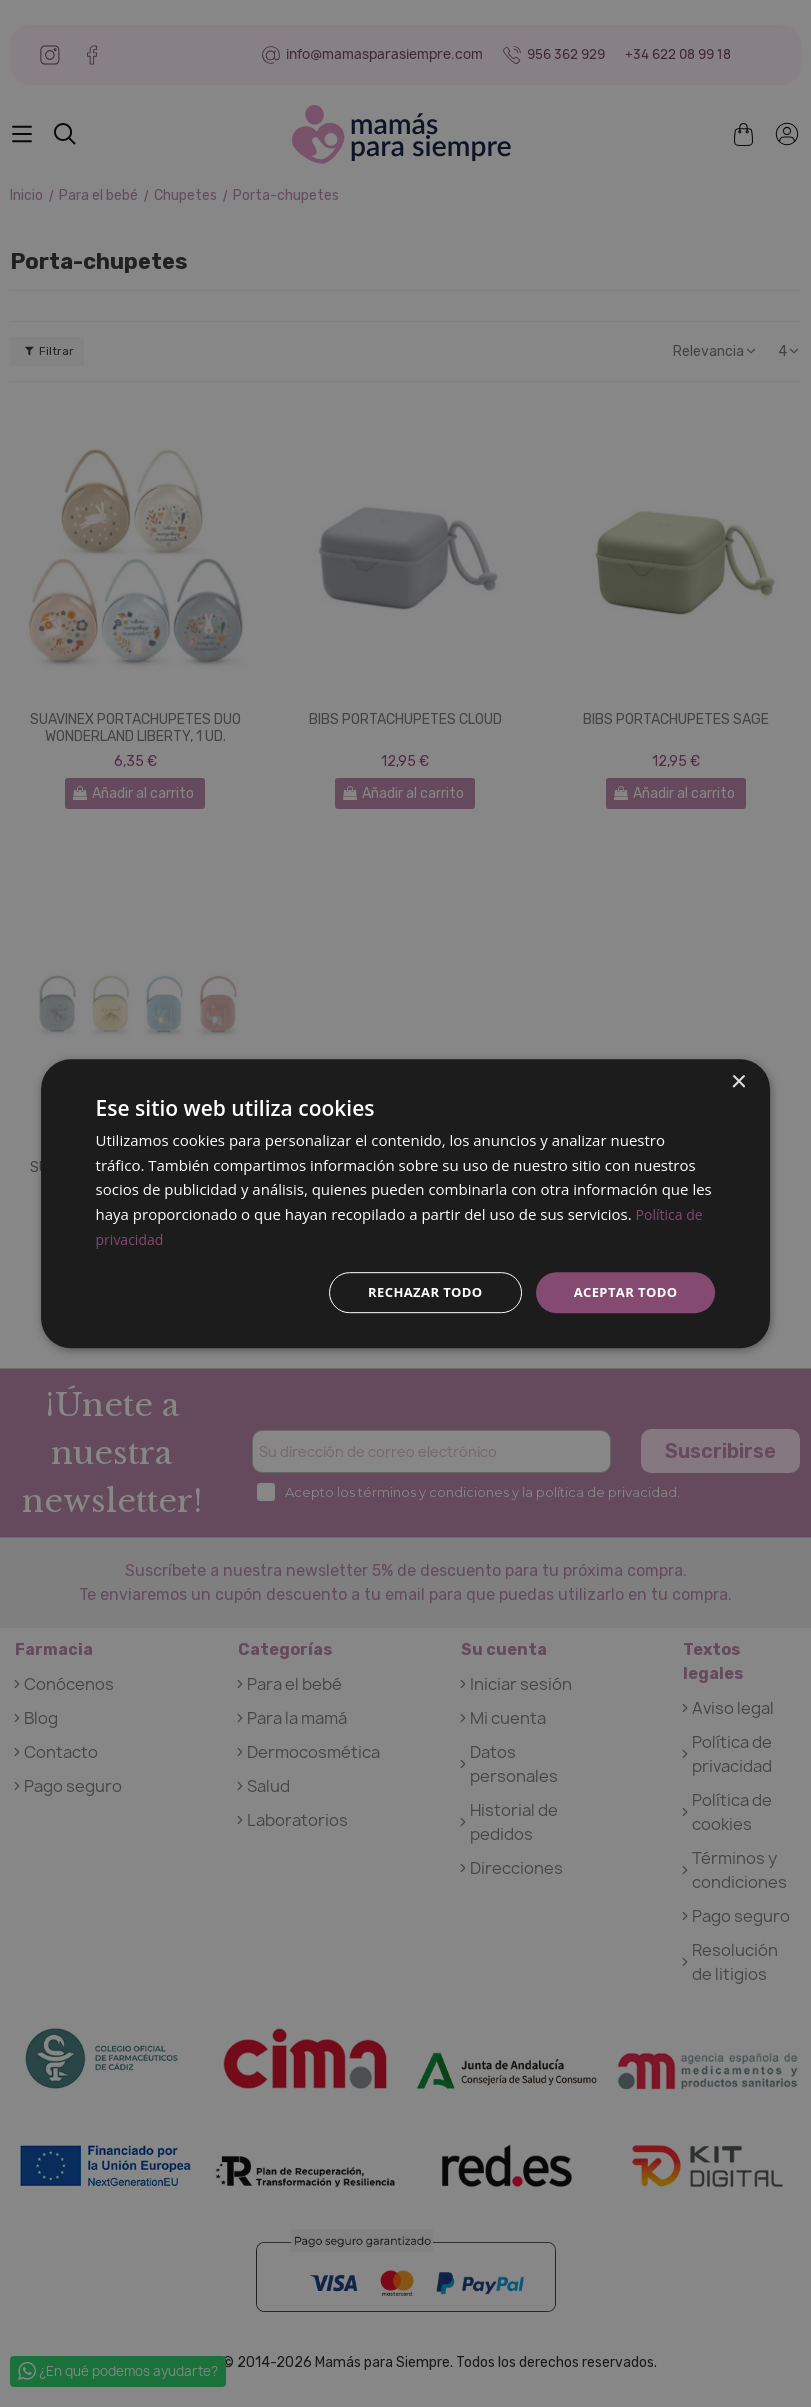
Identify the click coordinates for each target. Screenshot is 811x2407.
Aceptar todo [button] (621, 1291)
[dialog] (406, 1203)
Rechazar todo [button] (413, 1291)
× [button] (737, 1080)
